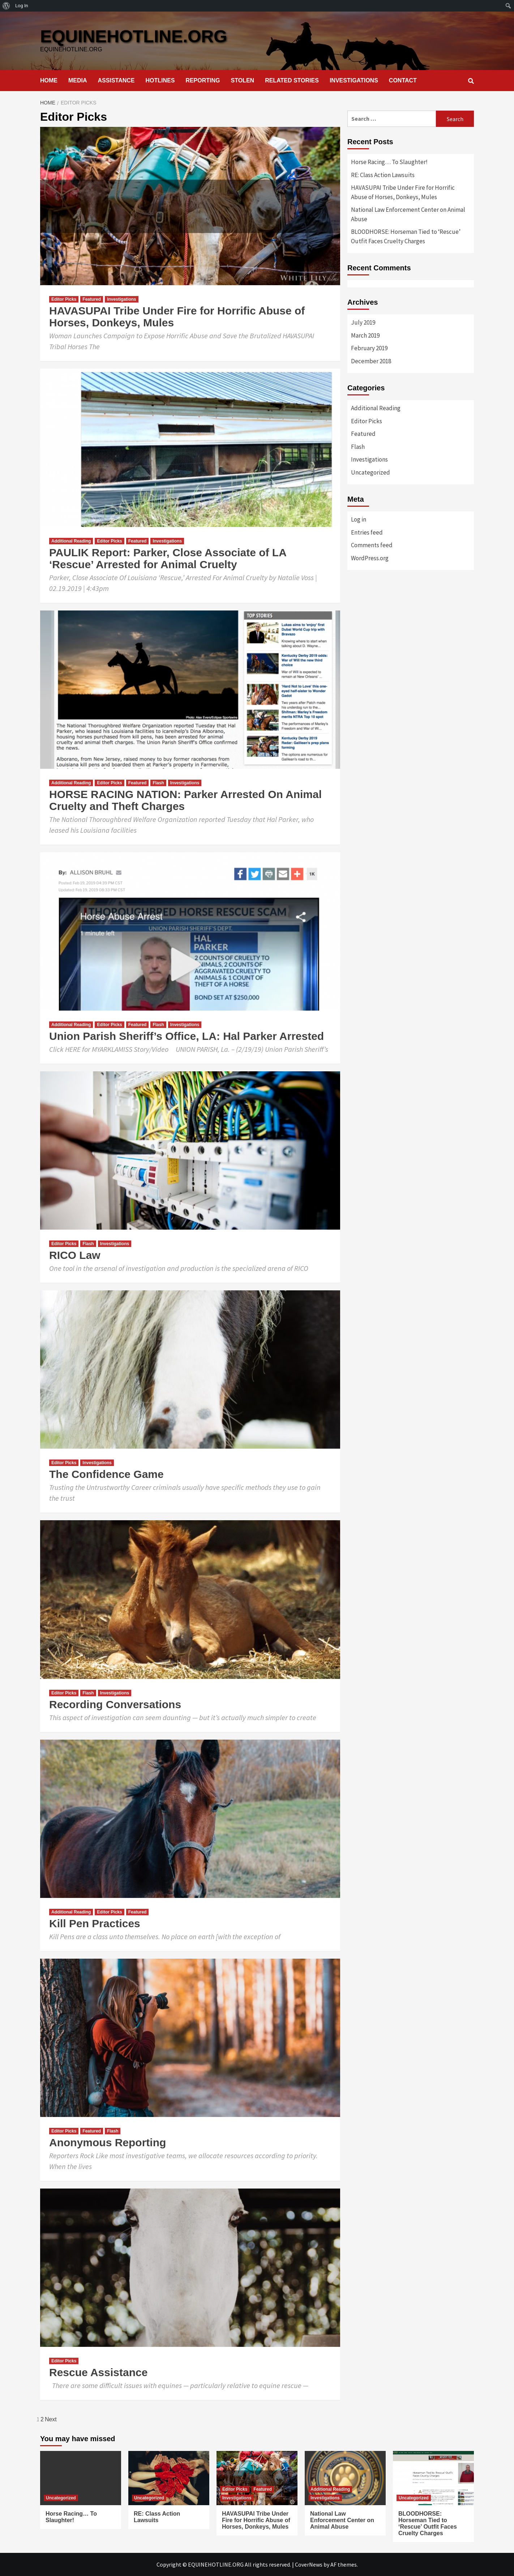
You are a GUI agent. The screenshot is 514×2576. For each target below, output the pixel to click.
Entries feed (367, 532)
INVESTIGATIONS (354, 80)
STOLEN (242, 80)
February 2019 (369, 348)
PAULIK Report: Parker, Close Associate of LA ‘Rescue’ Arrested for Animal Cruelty (167, 558)
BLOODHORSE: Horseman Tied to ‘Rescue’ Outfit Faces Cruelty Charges (406, 236)
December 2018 (371, 361)
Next (51, 2419)
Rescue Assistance (98, 2372)
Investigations (121, 299)
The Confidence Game (106, 1474)
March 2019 (365, 335)
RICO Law (74, 1255)
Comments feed (372, 545)
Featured (91, 299)
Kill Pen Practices (94, 1923)
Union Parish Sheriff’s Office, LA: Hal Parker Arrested (186, 1036)
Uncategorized (370, 472)
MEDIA (77, 80)
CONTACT (403, 80)
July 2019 (363, 322)
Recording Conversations (115, 1704)
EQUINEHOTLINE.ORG (133, 36)
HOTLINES (160, 80)
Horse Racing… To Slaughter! (389, 162)
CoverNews (308, 2564)
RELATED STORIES (292, 80)
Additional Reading (71, 541)
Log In (21, 5)
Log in (358, 519)
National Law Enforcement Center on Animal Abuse (408, 214)
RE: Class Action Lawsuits (383, 175)
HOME (48, 80)
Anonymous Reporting (107, 2142)
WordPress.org (370, 558)
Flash (158, 782)
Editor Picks (63, 299)
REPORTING (202, 80)
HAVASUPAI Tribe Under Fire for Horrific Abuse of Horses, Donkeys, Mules (403, 192)
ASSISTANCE (116, 80)
